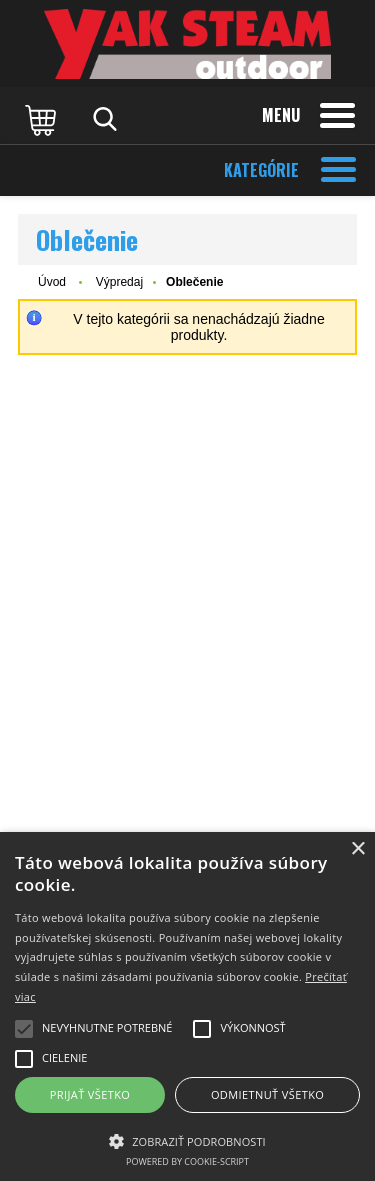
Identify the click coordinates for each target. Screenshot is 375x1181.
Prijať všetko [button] (90, 1094)
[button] (187, 1140)
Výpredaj (119, 282)
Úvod (52, 282)
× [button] (357, 849)
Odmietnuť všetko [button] (267, 1094)
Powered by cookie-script (187, 1161)
